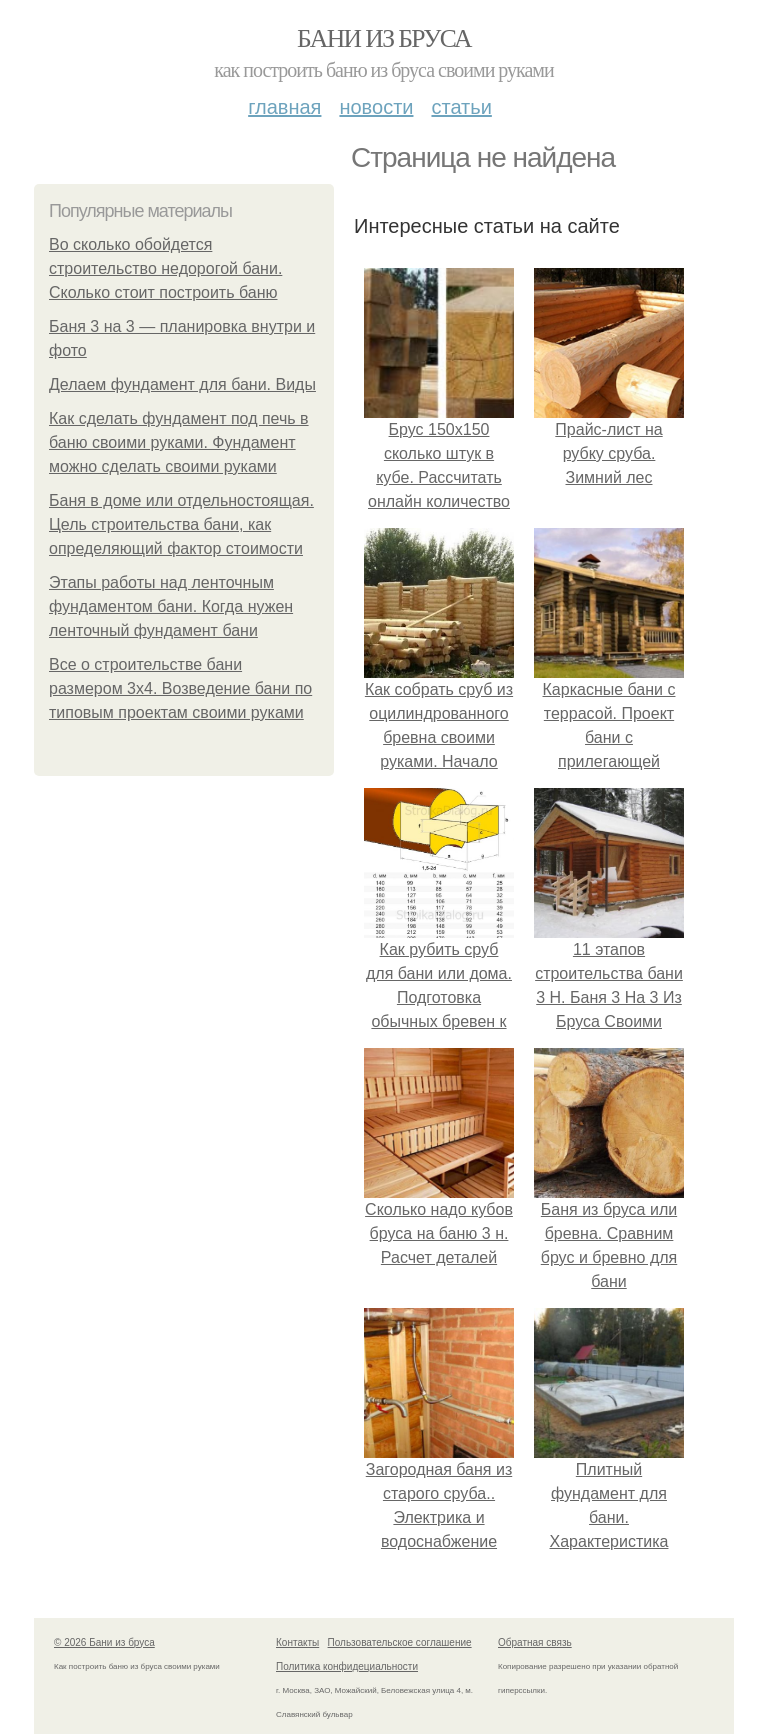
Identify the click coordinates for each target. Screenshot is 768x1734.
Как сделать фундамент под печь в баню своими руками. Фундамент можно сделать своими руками (179, 442)
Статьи (461, 107)
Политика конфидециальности (347, 1666)
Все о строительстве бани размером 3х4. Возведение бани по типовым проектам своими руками (180, 688)
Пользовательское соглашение (400, 1642)
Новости (376, 107)
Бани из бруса (384, 38)
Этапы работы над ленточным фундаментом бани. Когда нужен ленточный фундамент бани (171, 606)
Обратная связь (535, 1642)
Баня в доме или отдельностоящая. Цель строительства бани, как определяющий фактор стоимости (181, 524)
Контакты (297, 1642)
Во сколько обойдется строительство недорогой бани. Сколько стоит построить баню (165, 268)
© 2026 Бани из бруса (104, 1642)
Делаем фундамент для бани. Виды (182, 384)
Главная (284, 107)
